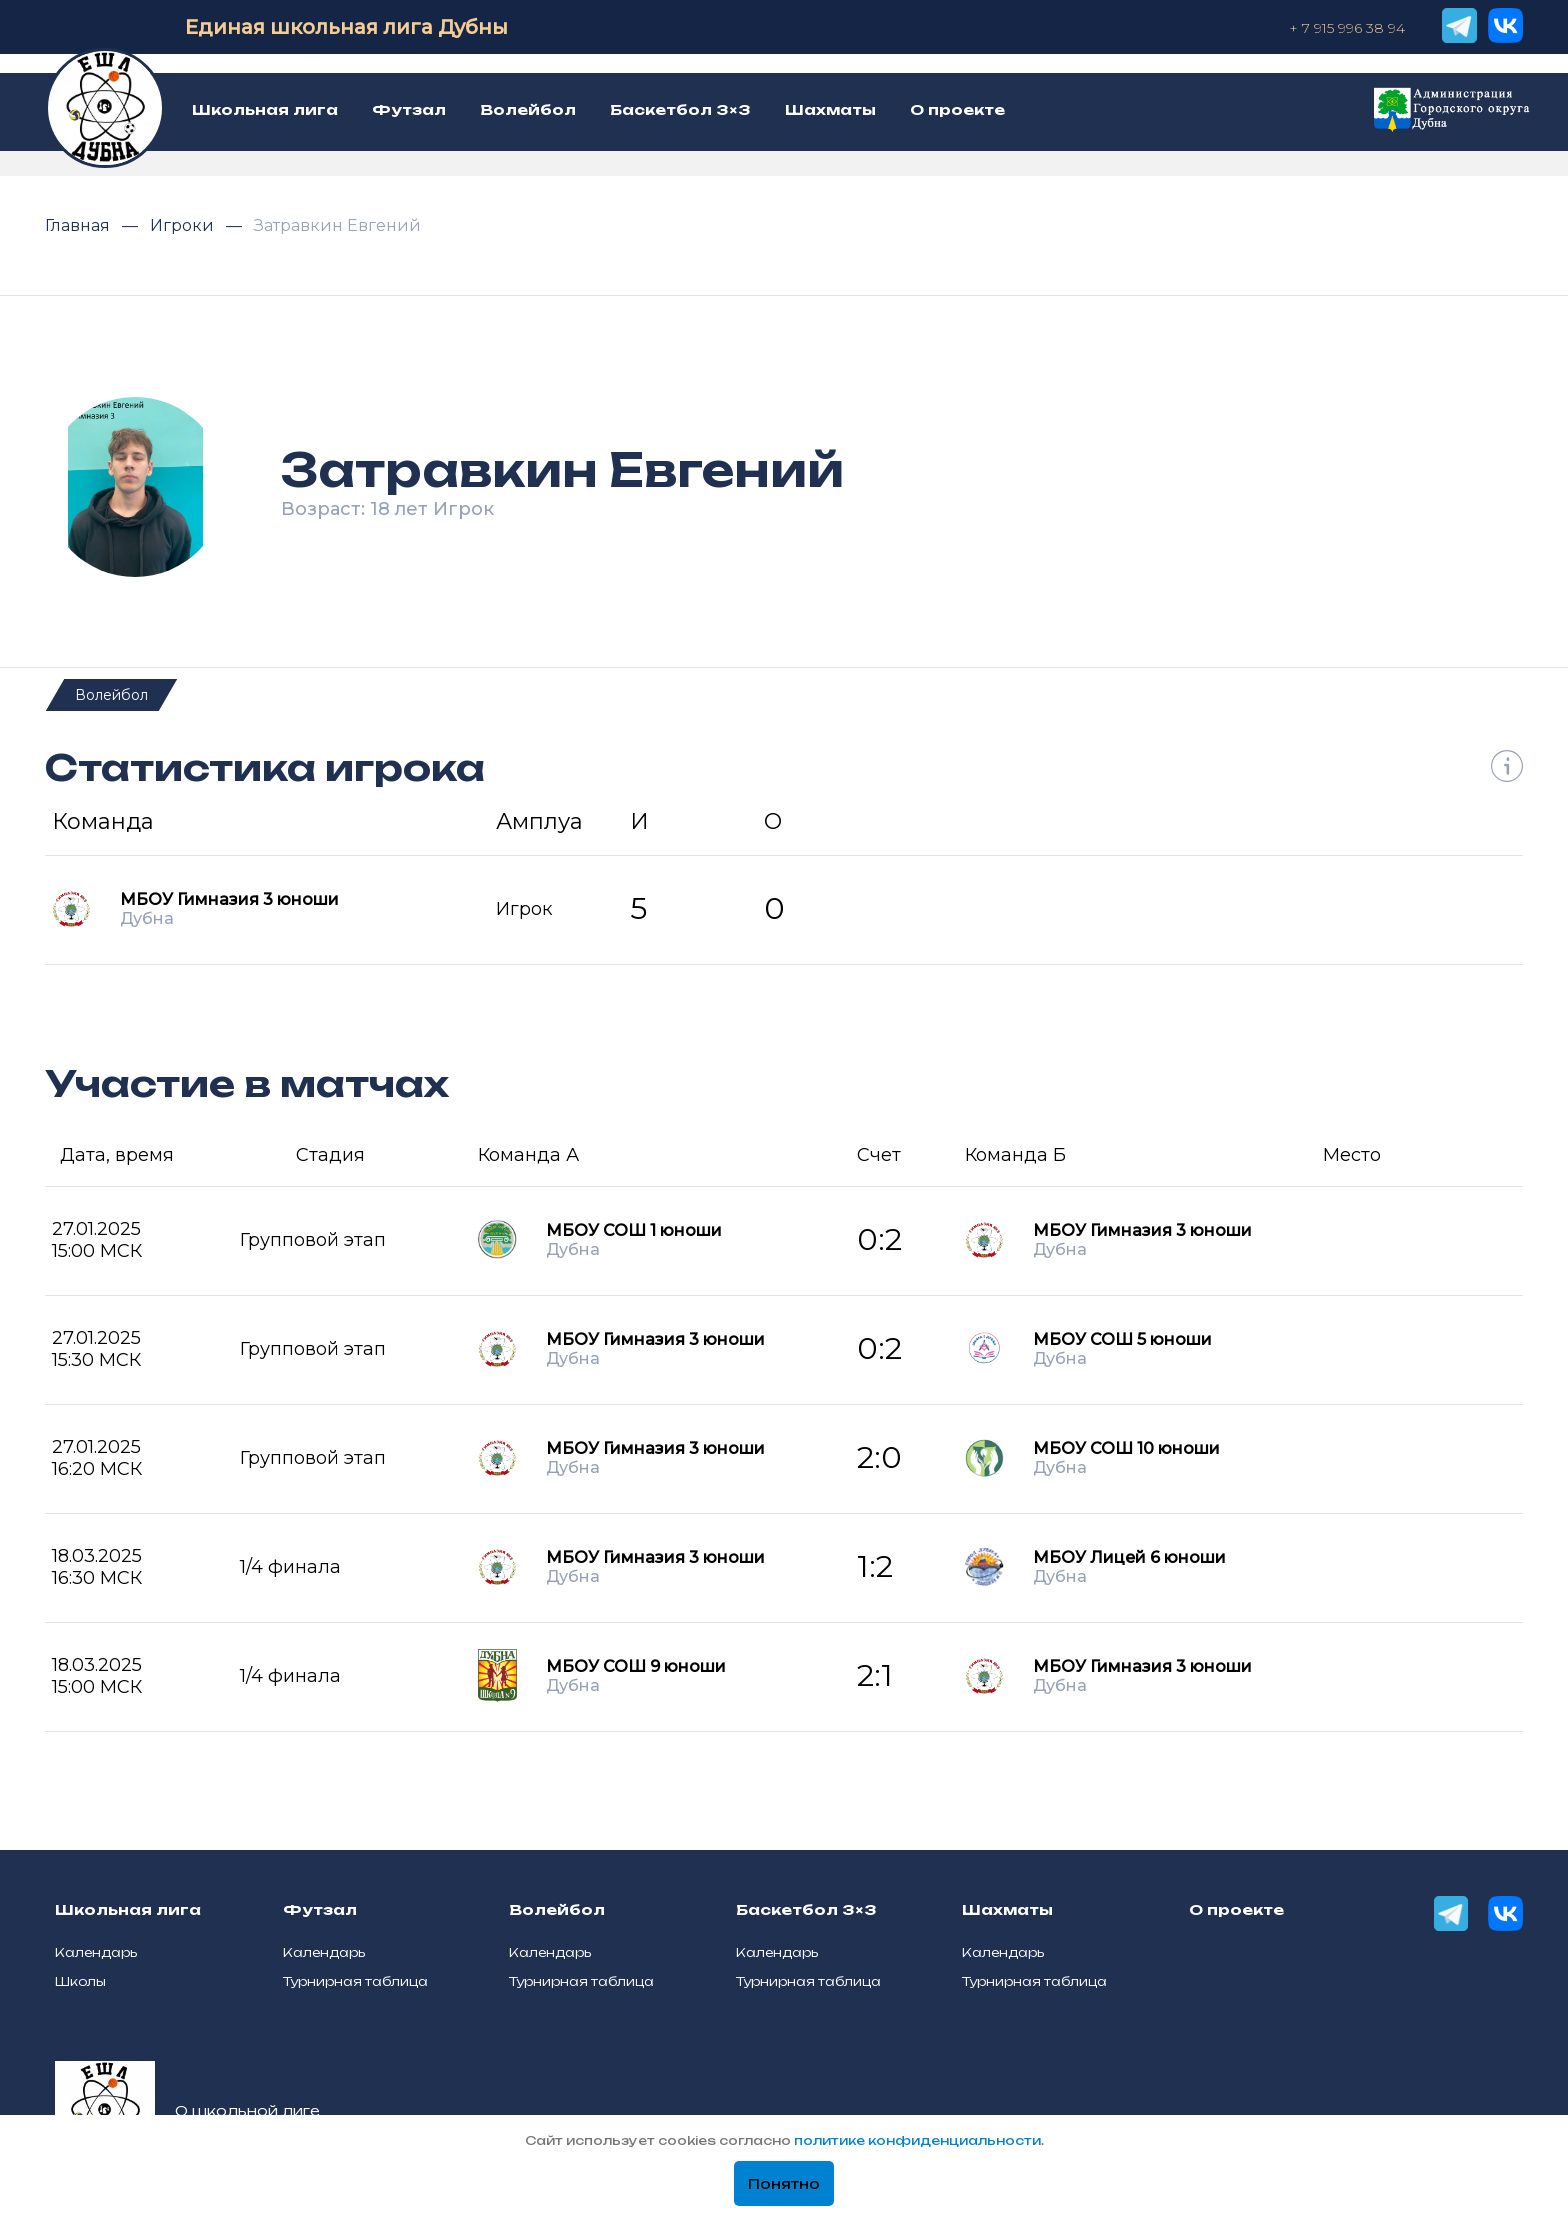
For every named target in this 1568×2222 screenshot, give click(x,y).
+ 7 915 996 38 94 (1347, 28)
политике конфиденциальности (917, 2140)
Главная (79, 225)
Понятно (784, 2184)
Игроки (184, 225)
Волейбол (111, 695)
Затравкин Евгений (337, 225)
